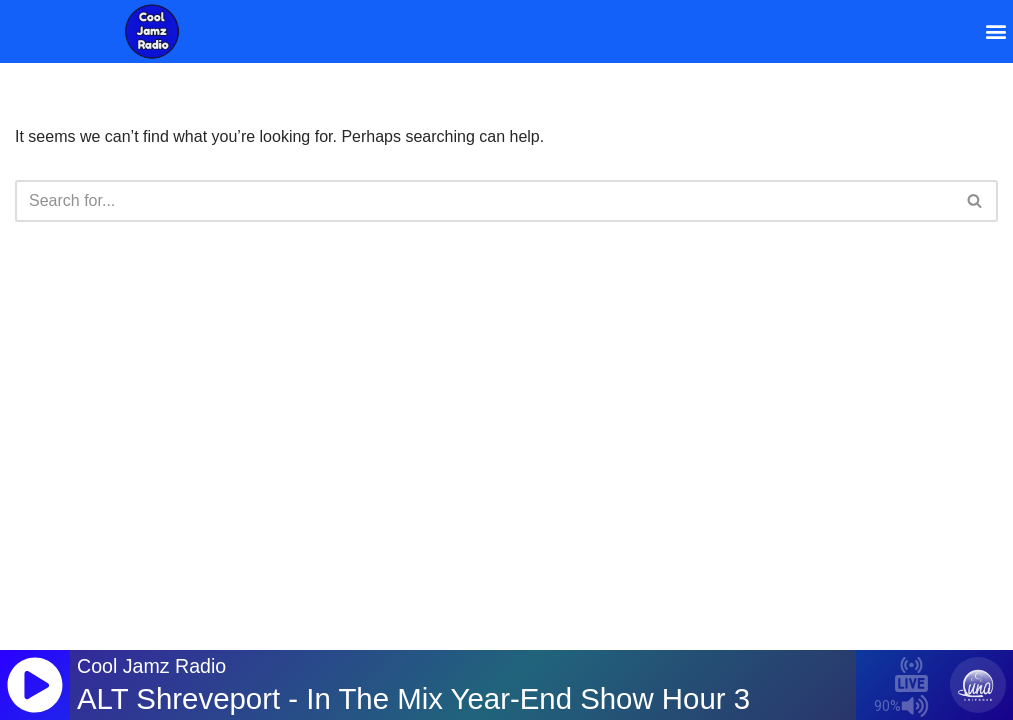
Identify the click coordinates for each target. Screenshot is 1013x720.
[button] (996, 31)
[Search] (484, 201)
